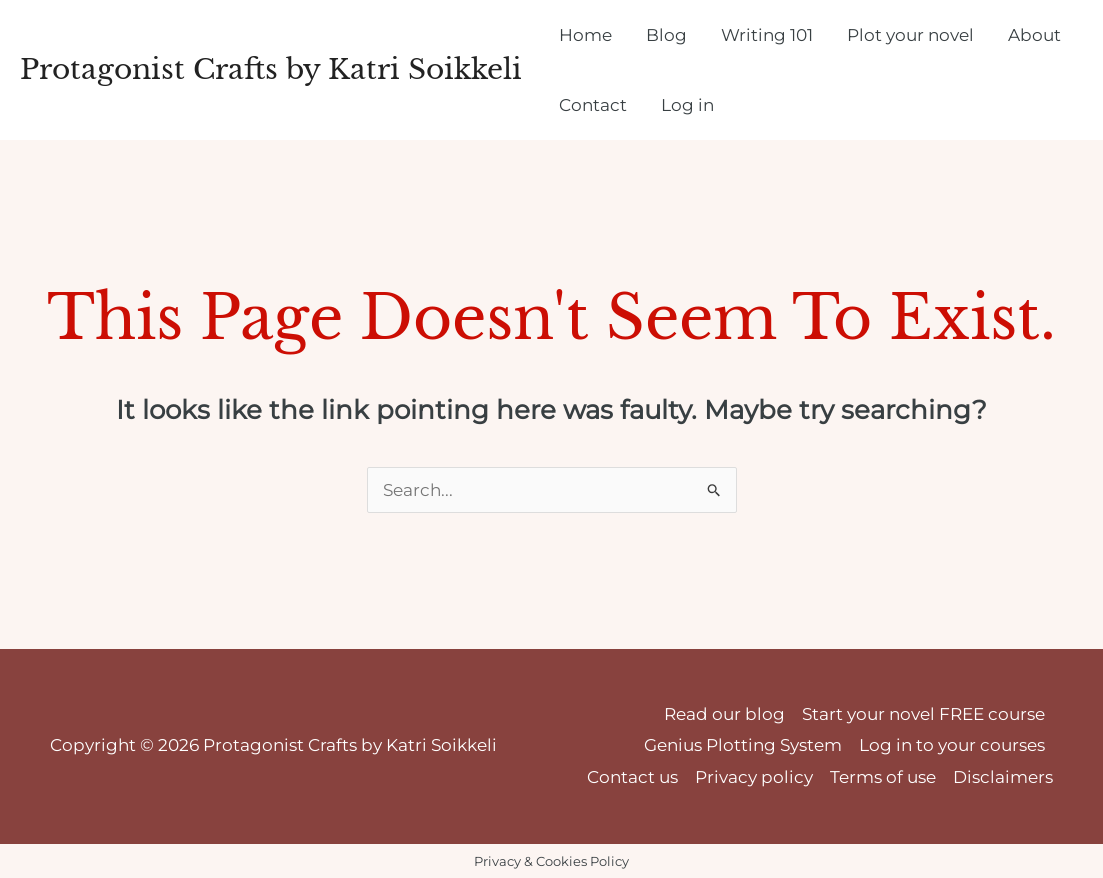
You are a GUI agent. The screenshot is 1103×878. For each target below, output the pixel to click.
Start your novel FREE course (923, 714)
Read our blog (724, 714)
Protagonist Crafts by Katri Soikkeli (271, 69)
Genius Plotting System (743, 745)
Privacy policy (754, 777)
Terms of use (883, 777)
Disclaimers (1003, 777)
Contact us (632, 777)
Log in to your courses (952, 745)
